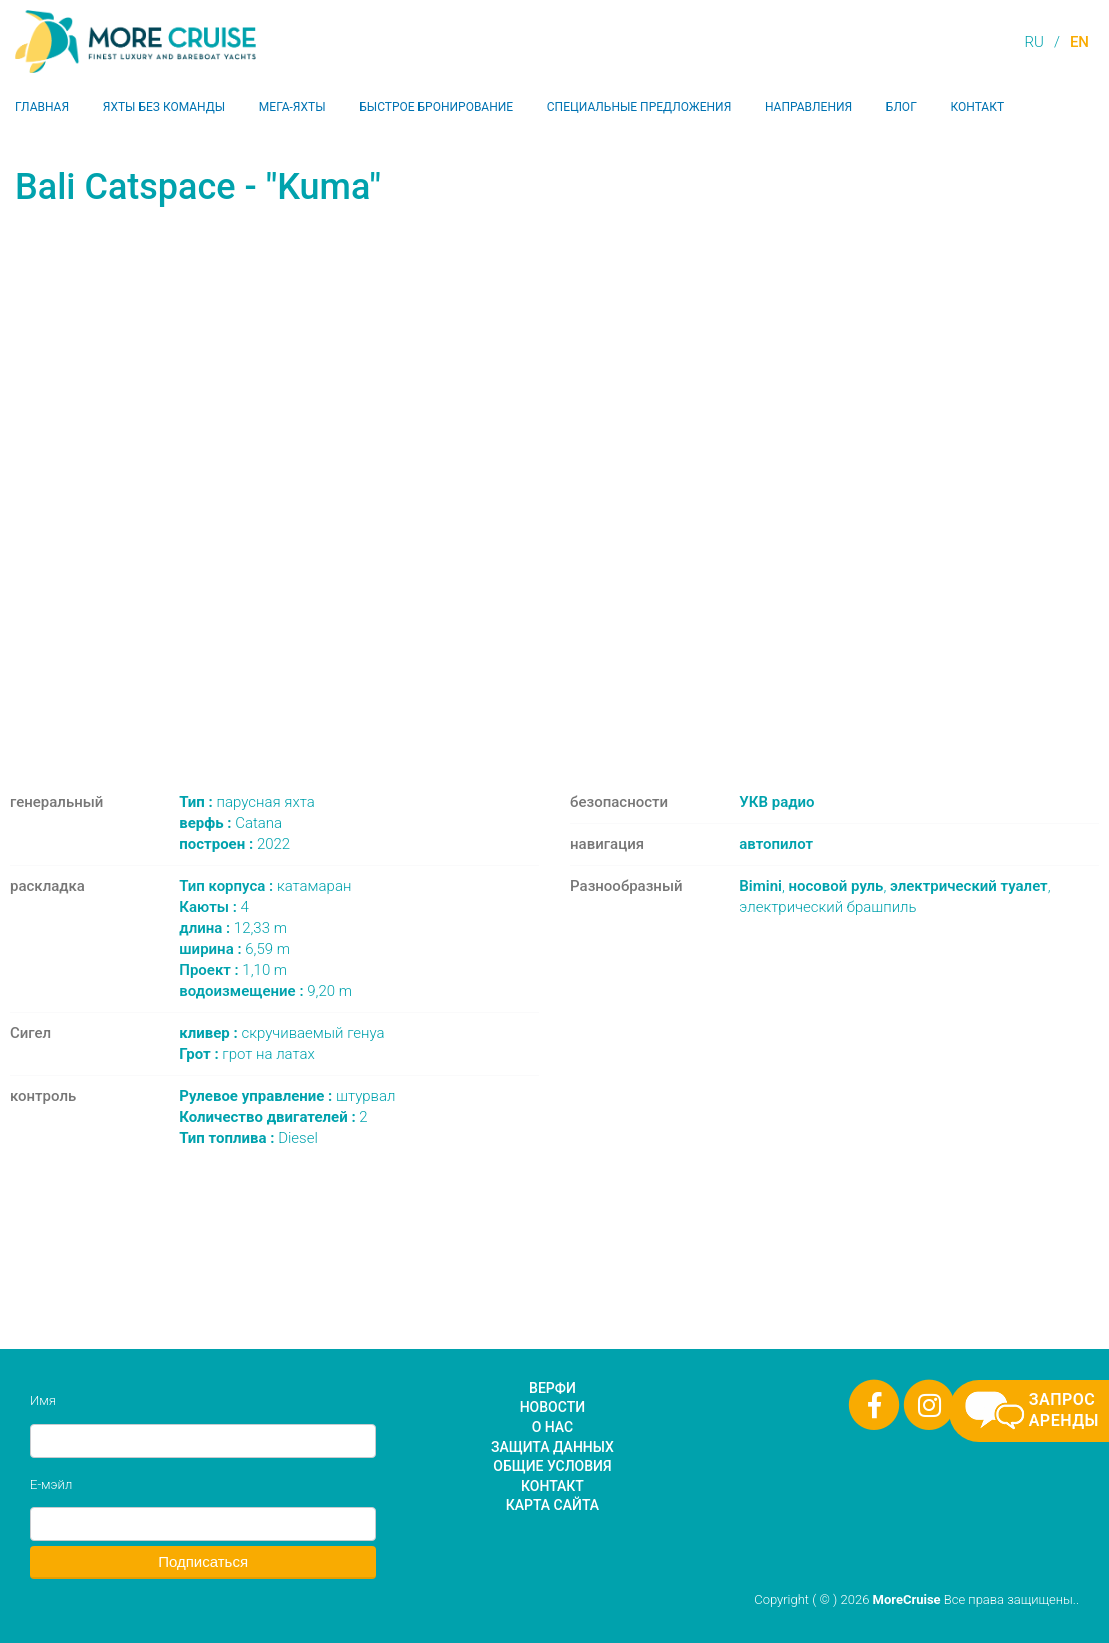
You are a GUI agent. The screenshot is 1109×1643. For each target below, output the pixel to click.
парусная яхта (247, 802)
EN (1079, 42)
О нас (553, 1427)
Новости (552, 1407)
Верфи (552, 1388)
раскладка (47, 886)
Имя (43, 1400)
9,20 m (265, 991)
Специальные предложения (639, 107)
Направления (808, 107)
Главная (42, 107)
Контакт (977, 107)
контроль (43, 1096)
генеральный (56, 802)
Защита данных (552, 1447)
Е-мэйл (51, 1484)
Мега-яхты (292, 107)
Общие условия (552, 1466)
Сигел (30, 1033)
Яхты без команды (164, 107)
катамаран (265, 886)
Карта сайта (552, 1505)
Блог (901, 107)
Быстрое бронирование (436, 107)
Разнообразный (626, 886)
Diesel (248, 1138)
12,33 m (233, 928)
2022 (234, 844)
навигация (607, 844)
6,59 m (234, 949)
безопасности (619, 802)
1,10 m (233, 970)
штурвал (287, 1096)
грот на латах (247, 1054)
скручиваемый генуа (281, 1033)
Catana (230, 823)
